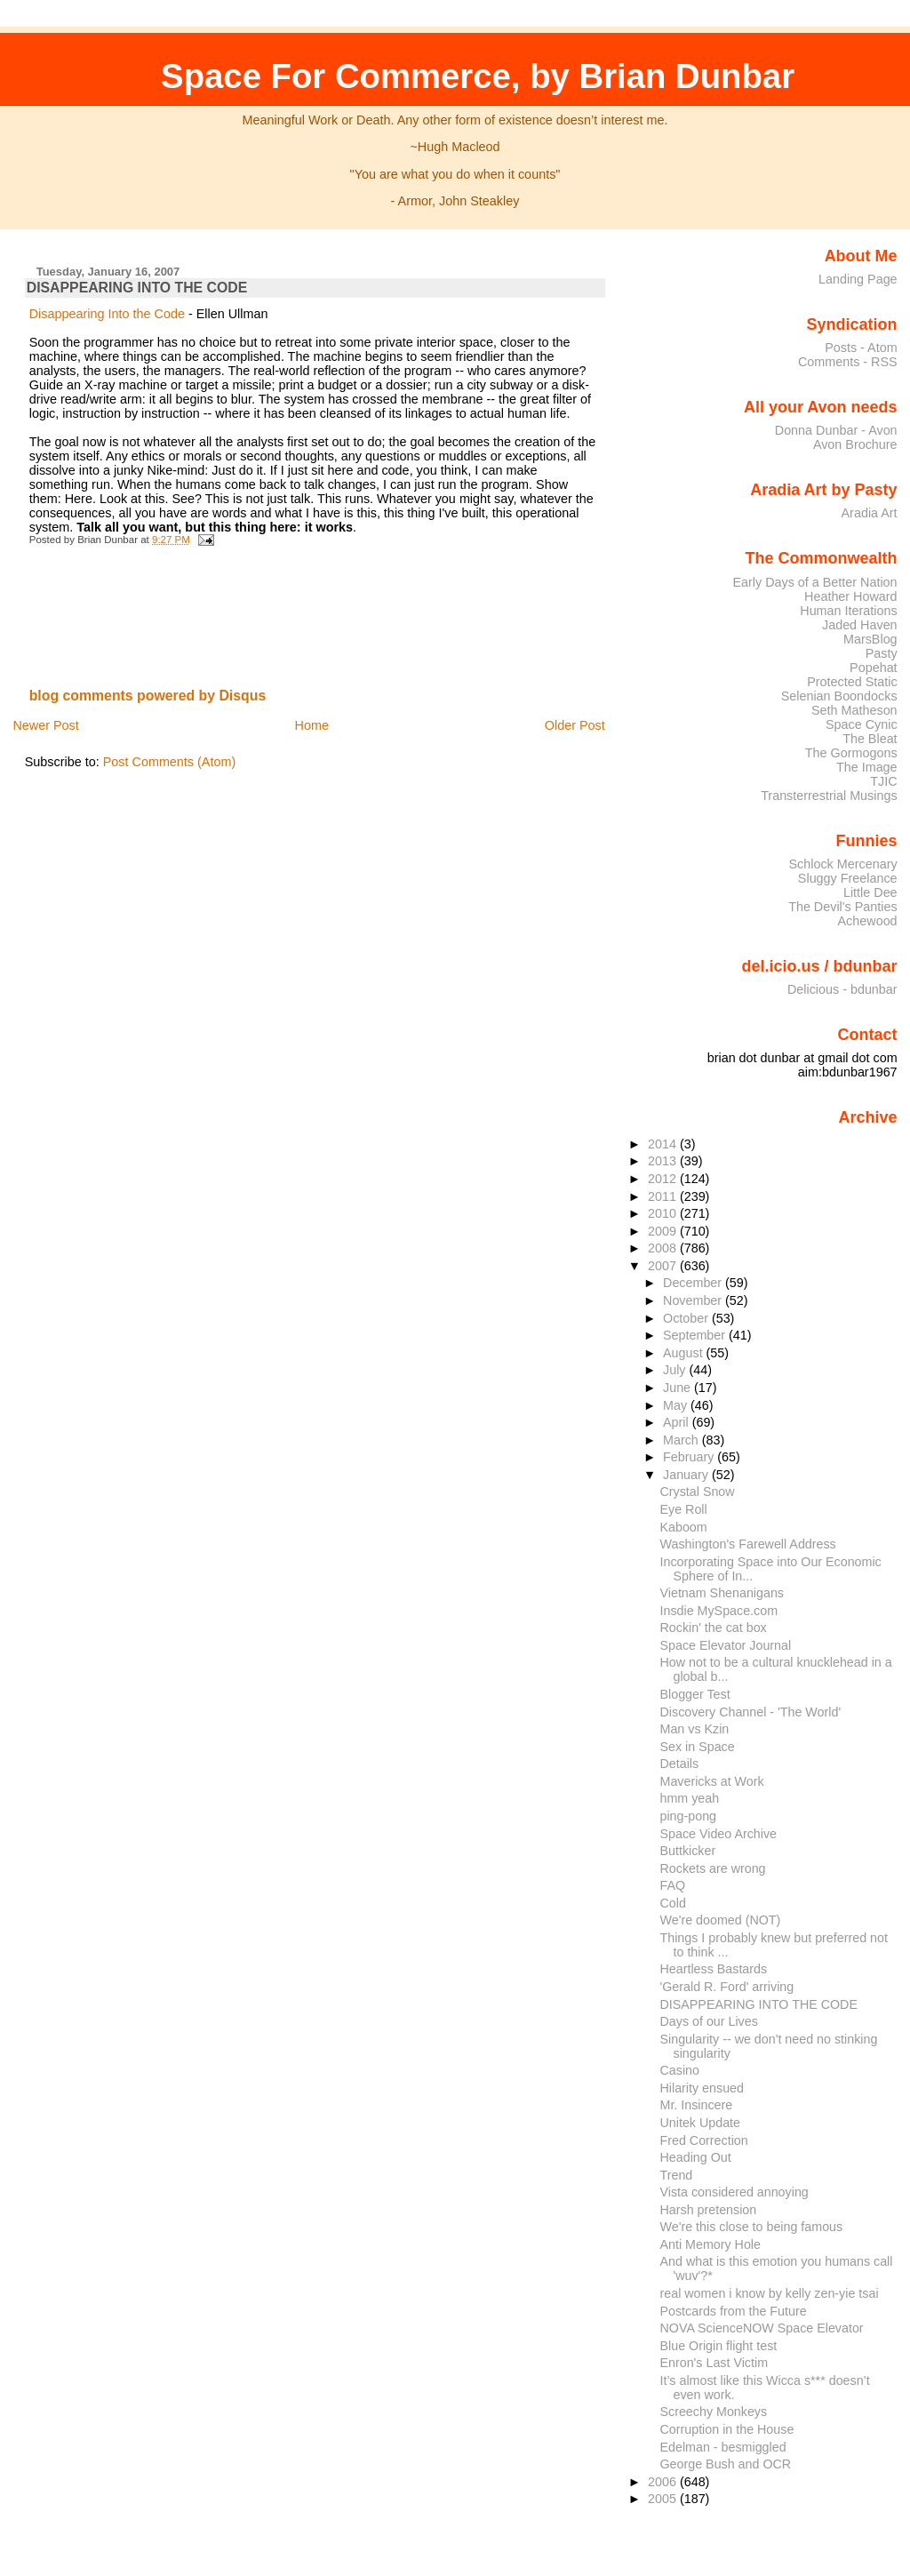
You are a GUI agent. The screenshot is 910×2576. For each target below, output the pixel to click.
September (696, 1335)
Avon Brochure (855, 444)
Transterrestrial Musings (829, 795)
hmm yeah (690, 1798)
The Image (867, 767)
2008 (664, 1248)
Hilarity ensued (702, 2088)
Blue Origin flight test (719, 2346)
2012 (664, 1179)
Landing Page (858, 279)
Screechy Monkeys (714, 2411)
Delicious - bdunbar (842, 989)
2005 (664, 2499)
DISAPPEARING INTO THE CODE (137, 287)
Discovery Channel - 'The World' (751, 1712)
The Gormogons (851, 753)
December (694, 1283)
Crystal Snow (697, 1491)
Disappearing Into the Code (107, 314)
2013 (664, 1161)
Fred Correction (704, 2140)
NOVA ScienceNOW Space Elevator (762, 2328)
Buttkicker (688, 1851)
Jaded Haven (860, 625)
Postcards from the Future (733, 2311)
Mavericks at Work (712, 1781)
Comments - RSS (848, 362)
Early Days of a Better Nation (814, 582)
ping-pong (688, 1816)
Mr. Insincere (696, 2105)
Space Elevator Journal (726, 1645)
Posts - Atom (861, 347)
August (684, 1353)
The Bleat (869, 739)
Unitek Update (700, 2123)
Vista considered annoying (734, 2192)
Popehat (874, 667)
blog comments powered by (148, 695)
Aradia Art (870, 513)
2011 (664, 1196)
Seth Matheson (854, 710)
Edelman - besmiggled (723, 2447)
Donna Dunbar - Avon (836, 430)
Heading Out (695, 2157)
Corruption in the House (727, 2429)
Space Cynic (862, 724)
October (687, 1318)
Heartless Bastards (714, 1969)
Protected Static (852, 682)
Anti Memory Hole (711, 2244)
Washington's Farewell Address (748, 1544)
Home (312, 725)
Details (679, 1763)
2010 (664, 1213)
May (676, 1405)
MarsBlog (870, 639)
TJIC (883, 781)
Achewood (868, 921)
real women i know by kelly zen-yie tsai (769, 2293)
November (694, 1300)
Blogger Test (695, 1694)
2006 (664, 2482)
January (687, 1475)
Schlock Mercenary (843, 864)
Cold (673, 1903)
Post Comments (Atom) (169, 762)
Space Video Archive (719, 1834)
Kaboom (683, 1527)
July (676, 1370)
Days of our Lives (709, 2021)
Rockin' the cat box (713, 1627)
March (682, 1440)
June (678, 1387)
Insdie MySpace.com (719, 1611)
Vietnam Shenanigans (722, 1593)
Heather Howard (851, 596)
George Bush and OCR (726, 2464)
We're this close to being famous (751, 2227)
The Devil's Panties (842, 907)
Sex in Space (697, 1747)
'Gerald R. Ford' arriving (727, 1987)
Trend (676, 2175)
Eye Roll (683, 1509)
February (690, 1457)
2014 (664, 1144)
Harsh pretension (708, 2210)
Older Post (575, 725)
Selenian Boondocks (839, 696)
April (677, 1422)
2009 (664, 1231)
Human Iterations (848, 611)
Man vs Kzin (695, 1729)
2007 (664, 1266)
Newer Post (45, 725)
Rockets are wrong (713, 1868)
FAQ (673, 1885)
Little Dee (870, 892)
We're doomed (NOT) (720, 1920)
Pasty (882, 653)
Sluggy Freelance (848, 878)
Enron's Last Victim (714, 2363)
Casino (679, 2070)
